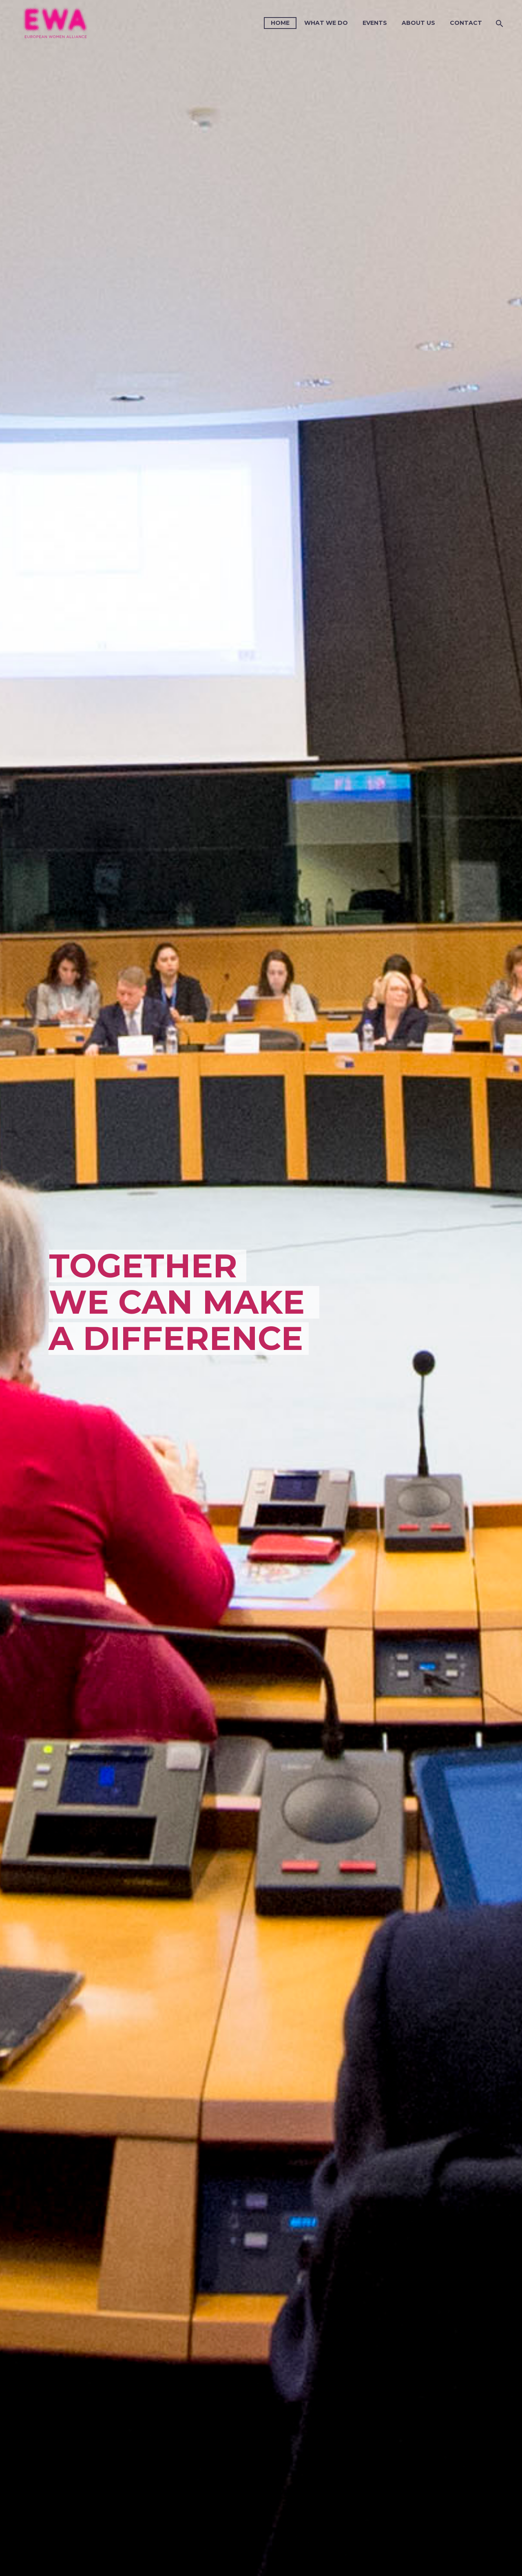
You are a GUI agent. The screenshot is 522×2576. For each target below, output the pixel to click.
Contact (466, 22)
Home (280, 22)
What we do (326, 22)
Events (375, 22)
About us (418, 22)
